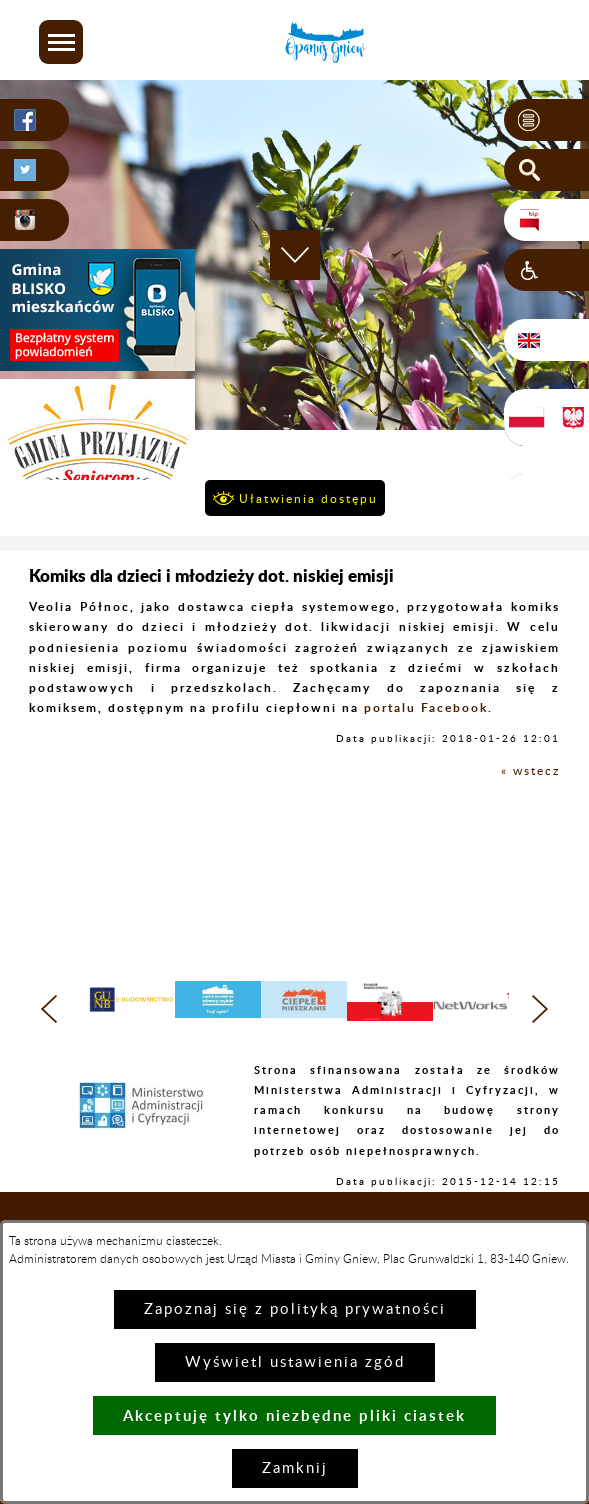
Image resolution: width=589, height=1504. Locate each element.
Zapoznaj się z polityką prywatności (295, 1309)
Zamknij (295, 1468)
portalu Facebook (426, 707)
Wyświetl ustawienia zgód (295, 1362)
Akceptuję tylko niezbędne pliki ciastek (294, 1415)
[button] (61, 42)
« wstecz (530, 771)
